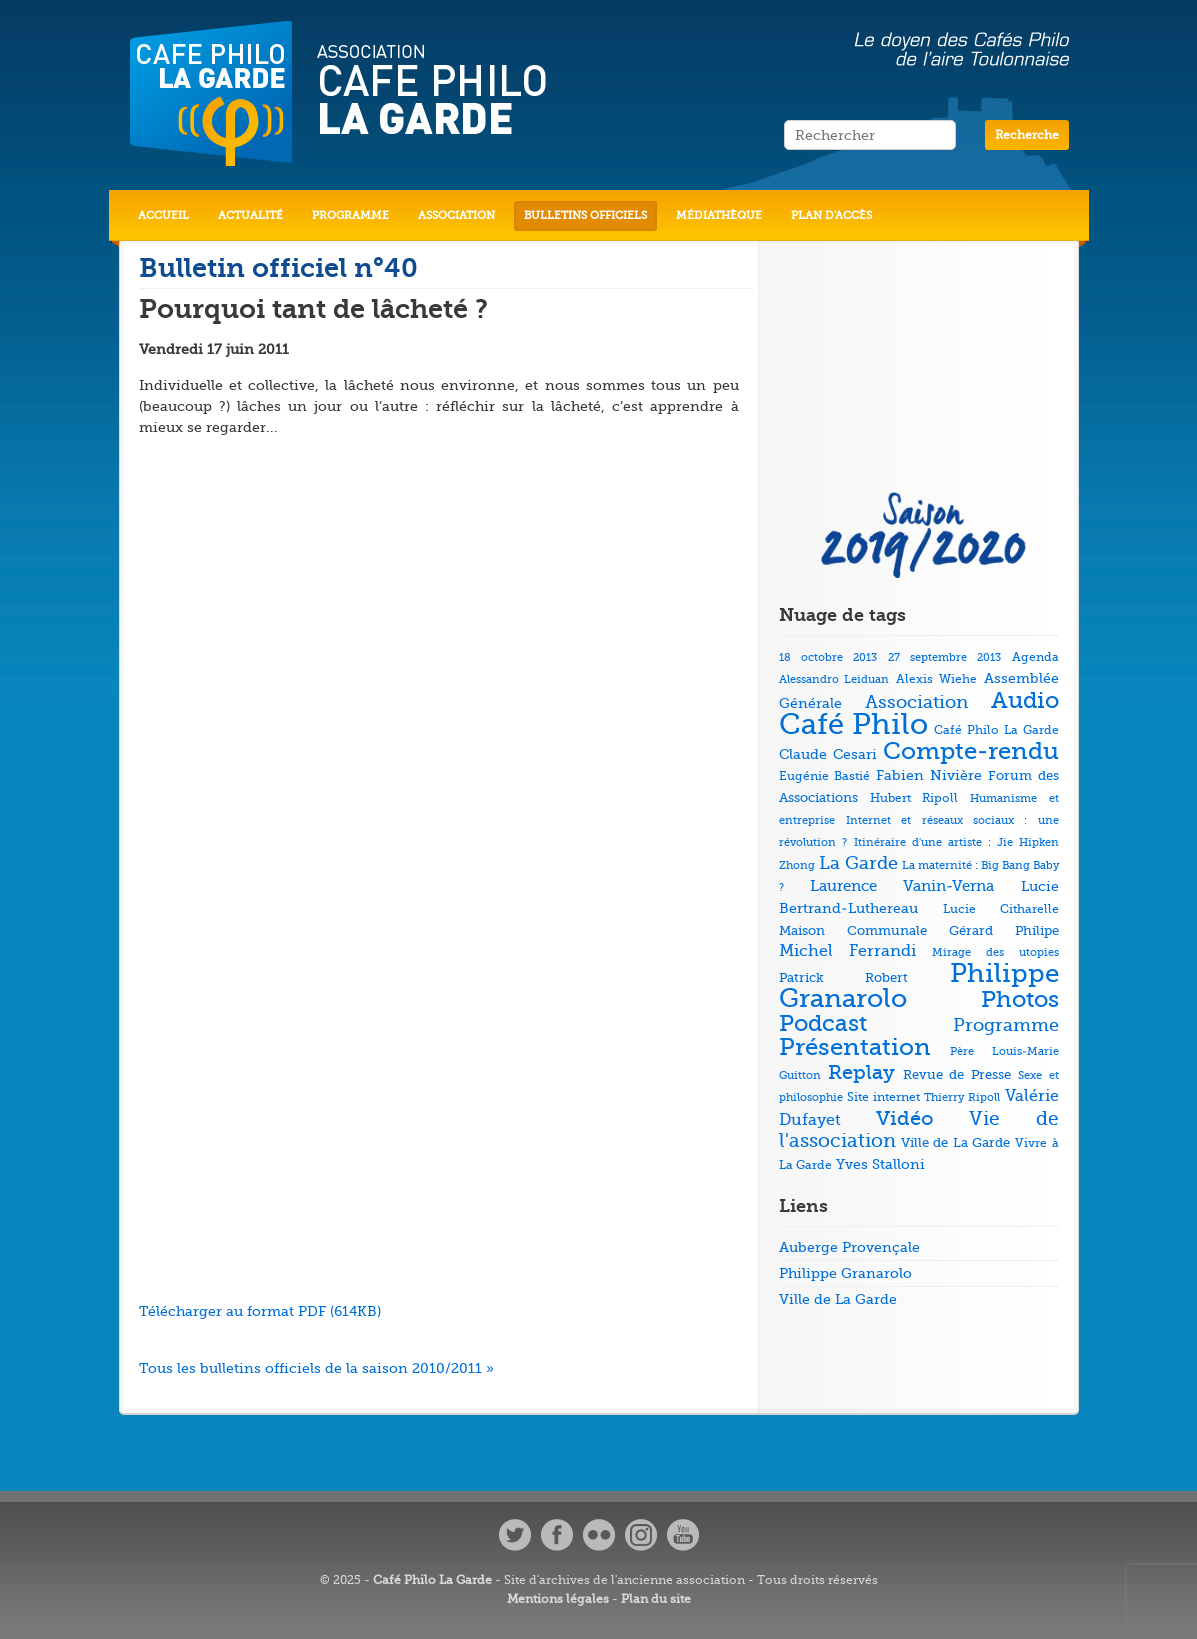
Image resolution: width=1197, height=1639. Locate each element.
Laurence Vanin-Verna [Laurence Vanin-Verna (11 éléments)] (902, 886)
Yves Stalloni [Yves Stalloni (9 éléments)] (880, 1164)
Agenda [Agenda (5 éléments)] (1035, 657)
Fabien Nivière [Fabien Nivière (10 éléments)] (929, 775)
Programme (350, 215)
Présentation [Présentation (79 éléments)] (855, 1047)
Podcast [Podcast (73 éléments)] (823, 1023)
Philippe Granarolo (845, 1273)
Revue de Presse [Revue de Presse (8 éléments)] (957, 1074)
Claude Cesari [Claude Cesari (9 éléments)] (828, 754)
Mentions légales (558, 1599)
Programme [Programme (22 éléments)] (1006, 1025)
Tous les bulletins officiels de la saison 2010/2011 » (316, 1368)
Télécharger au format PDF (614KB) (260, 1311)
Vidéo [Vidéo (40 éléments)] (905, 1118)
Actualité (250, 215)
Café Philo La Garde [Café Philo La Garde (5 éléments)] (996, 730)
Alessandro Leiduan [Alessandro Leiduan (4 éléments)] (834, 679)
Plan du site (656, 1599)
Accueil (163, 215)
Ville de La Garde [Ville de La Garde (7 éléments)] (955, 1142)
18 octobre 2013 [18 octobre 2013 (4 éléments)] (828, 657)
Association (456, 215)
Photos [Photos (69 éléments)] (1020, 999)
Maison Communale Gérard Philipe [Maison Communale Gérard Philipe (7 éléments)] (919, 930)
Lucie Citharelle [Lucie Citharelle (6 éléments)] (1001, 909)
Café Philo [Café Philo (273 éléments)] (854, 724)
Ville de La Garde (838, 1299)
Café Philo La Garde (432, 1580)
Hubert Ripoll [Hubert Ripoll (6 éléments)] (914, 798)
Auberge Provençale (849, 1247)
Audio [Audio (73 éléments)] (1025, 700)
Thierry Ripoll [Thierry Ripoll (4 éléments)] (962, 1097)
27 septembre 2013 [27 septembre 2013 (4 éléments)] (944, 657)
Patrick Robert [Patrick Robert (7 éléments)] (843, 977)
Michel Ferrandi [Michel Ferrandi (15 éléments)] (847, 951)
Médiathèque (719, 215)
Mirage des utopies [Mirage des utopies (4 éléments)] (995, 952)
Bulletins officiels (585, 215)
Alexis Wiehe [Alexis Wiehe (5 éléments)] (936, 679)
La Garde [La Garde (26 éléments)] (858, 863)
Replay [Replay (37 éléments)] (861, 1072)
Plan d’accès (831, 215)
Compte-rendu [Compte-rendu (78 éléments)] (971, 751)
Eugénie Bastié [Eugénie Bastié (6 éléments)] (824, 776)
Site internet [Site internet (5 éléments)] (883, 1097)
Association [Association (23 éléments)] (916, 702)
